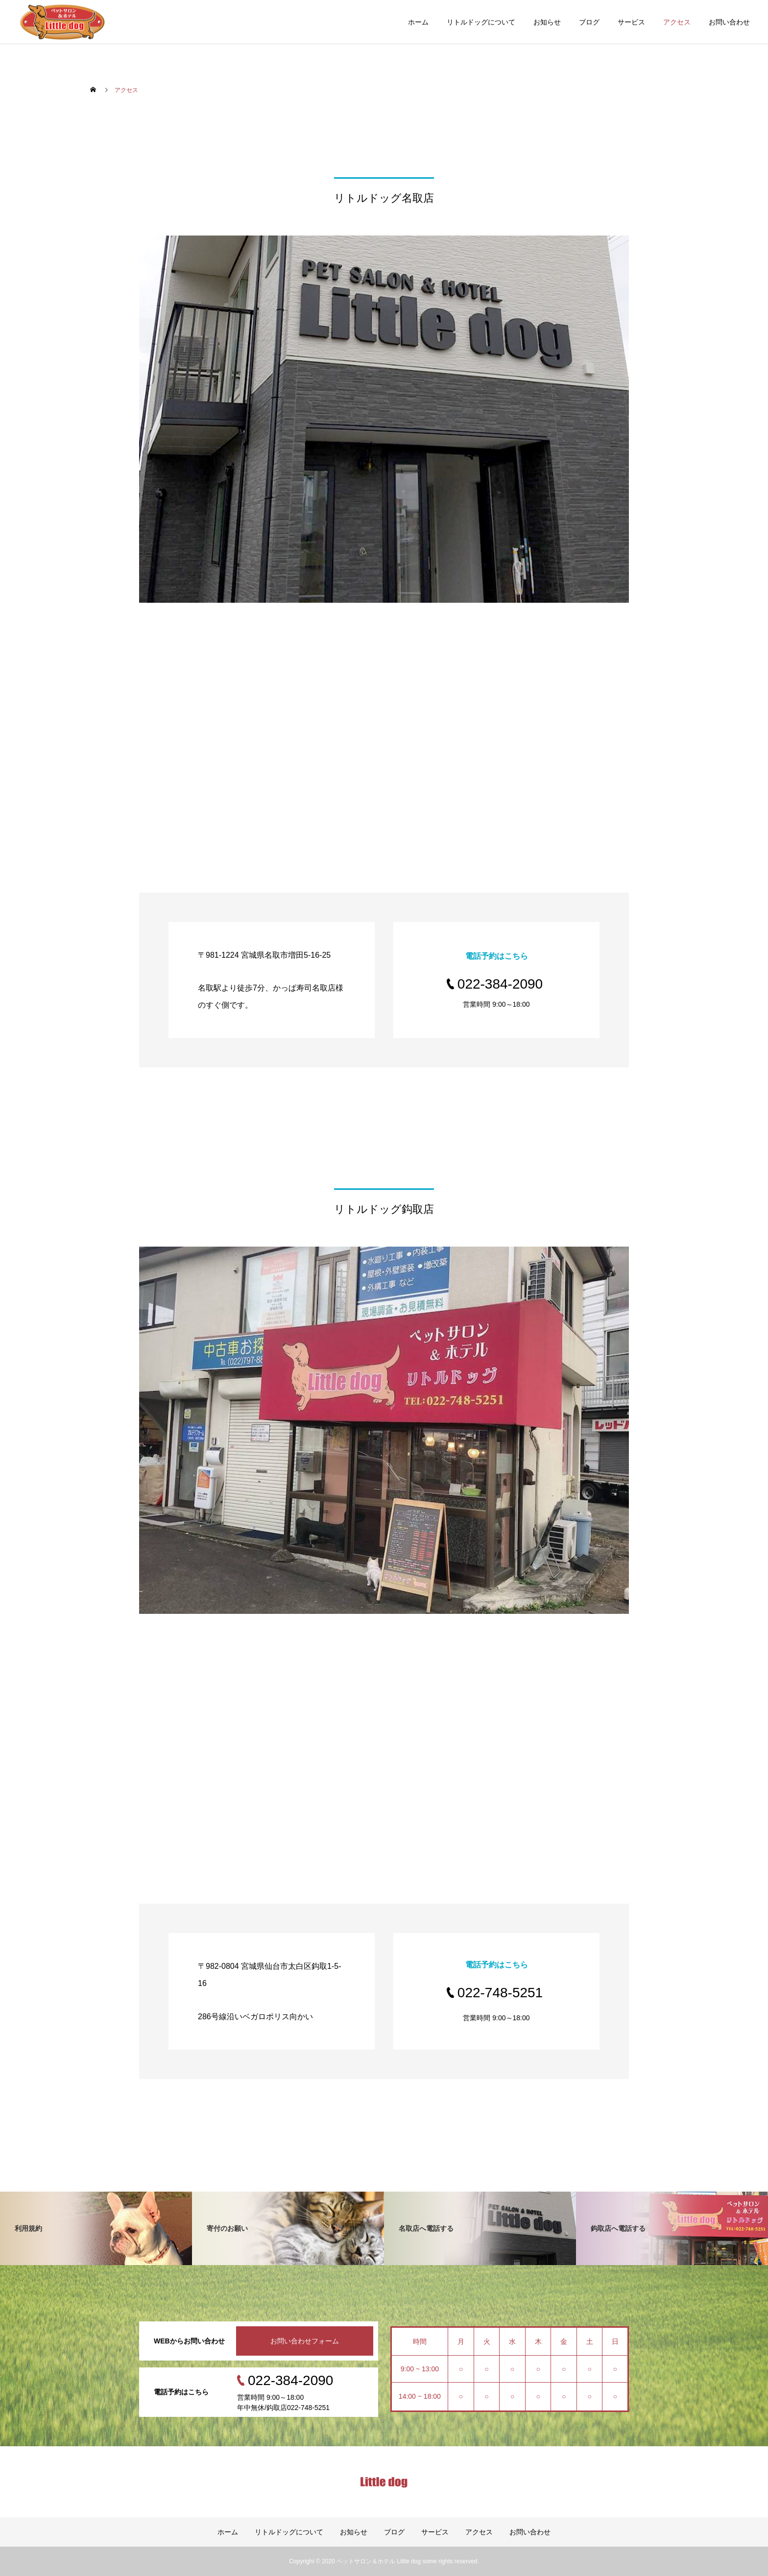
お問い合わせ (729, 22)
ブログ (589, 22)
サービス (631, 22)
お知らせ (547, 22)
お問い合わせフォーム (304, 2341)
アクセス (677, 22)
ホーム (418, 22)
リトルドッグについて (481, 22)
